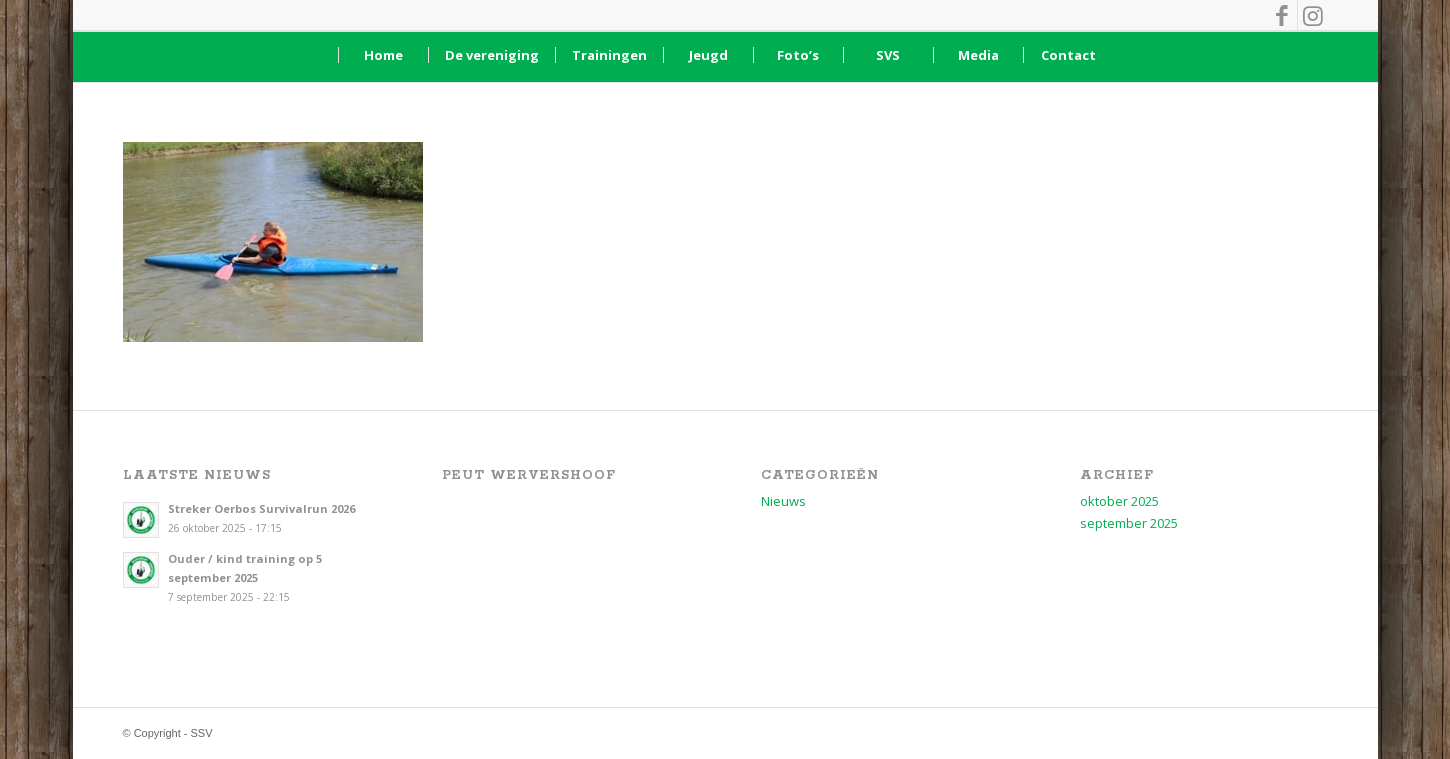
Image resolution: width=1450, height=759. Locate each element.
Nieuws (783, 501)
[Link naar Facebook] (1282, 15)
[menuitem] (383, 55)
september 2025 (1129, 523)
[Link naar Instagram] (1313, 15)
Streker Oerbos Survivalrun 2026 (261, 508)
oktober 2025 (1119, 501)
